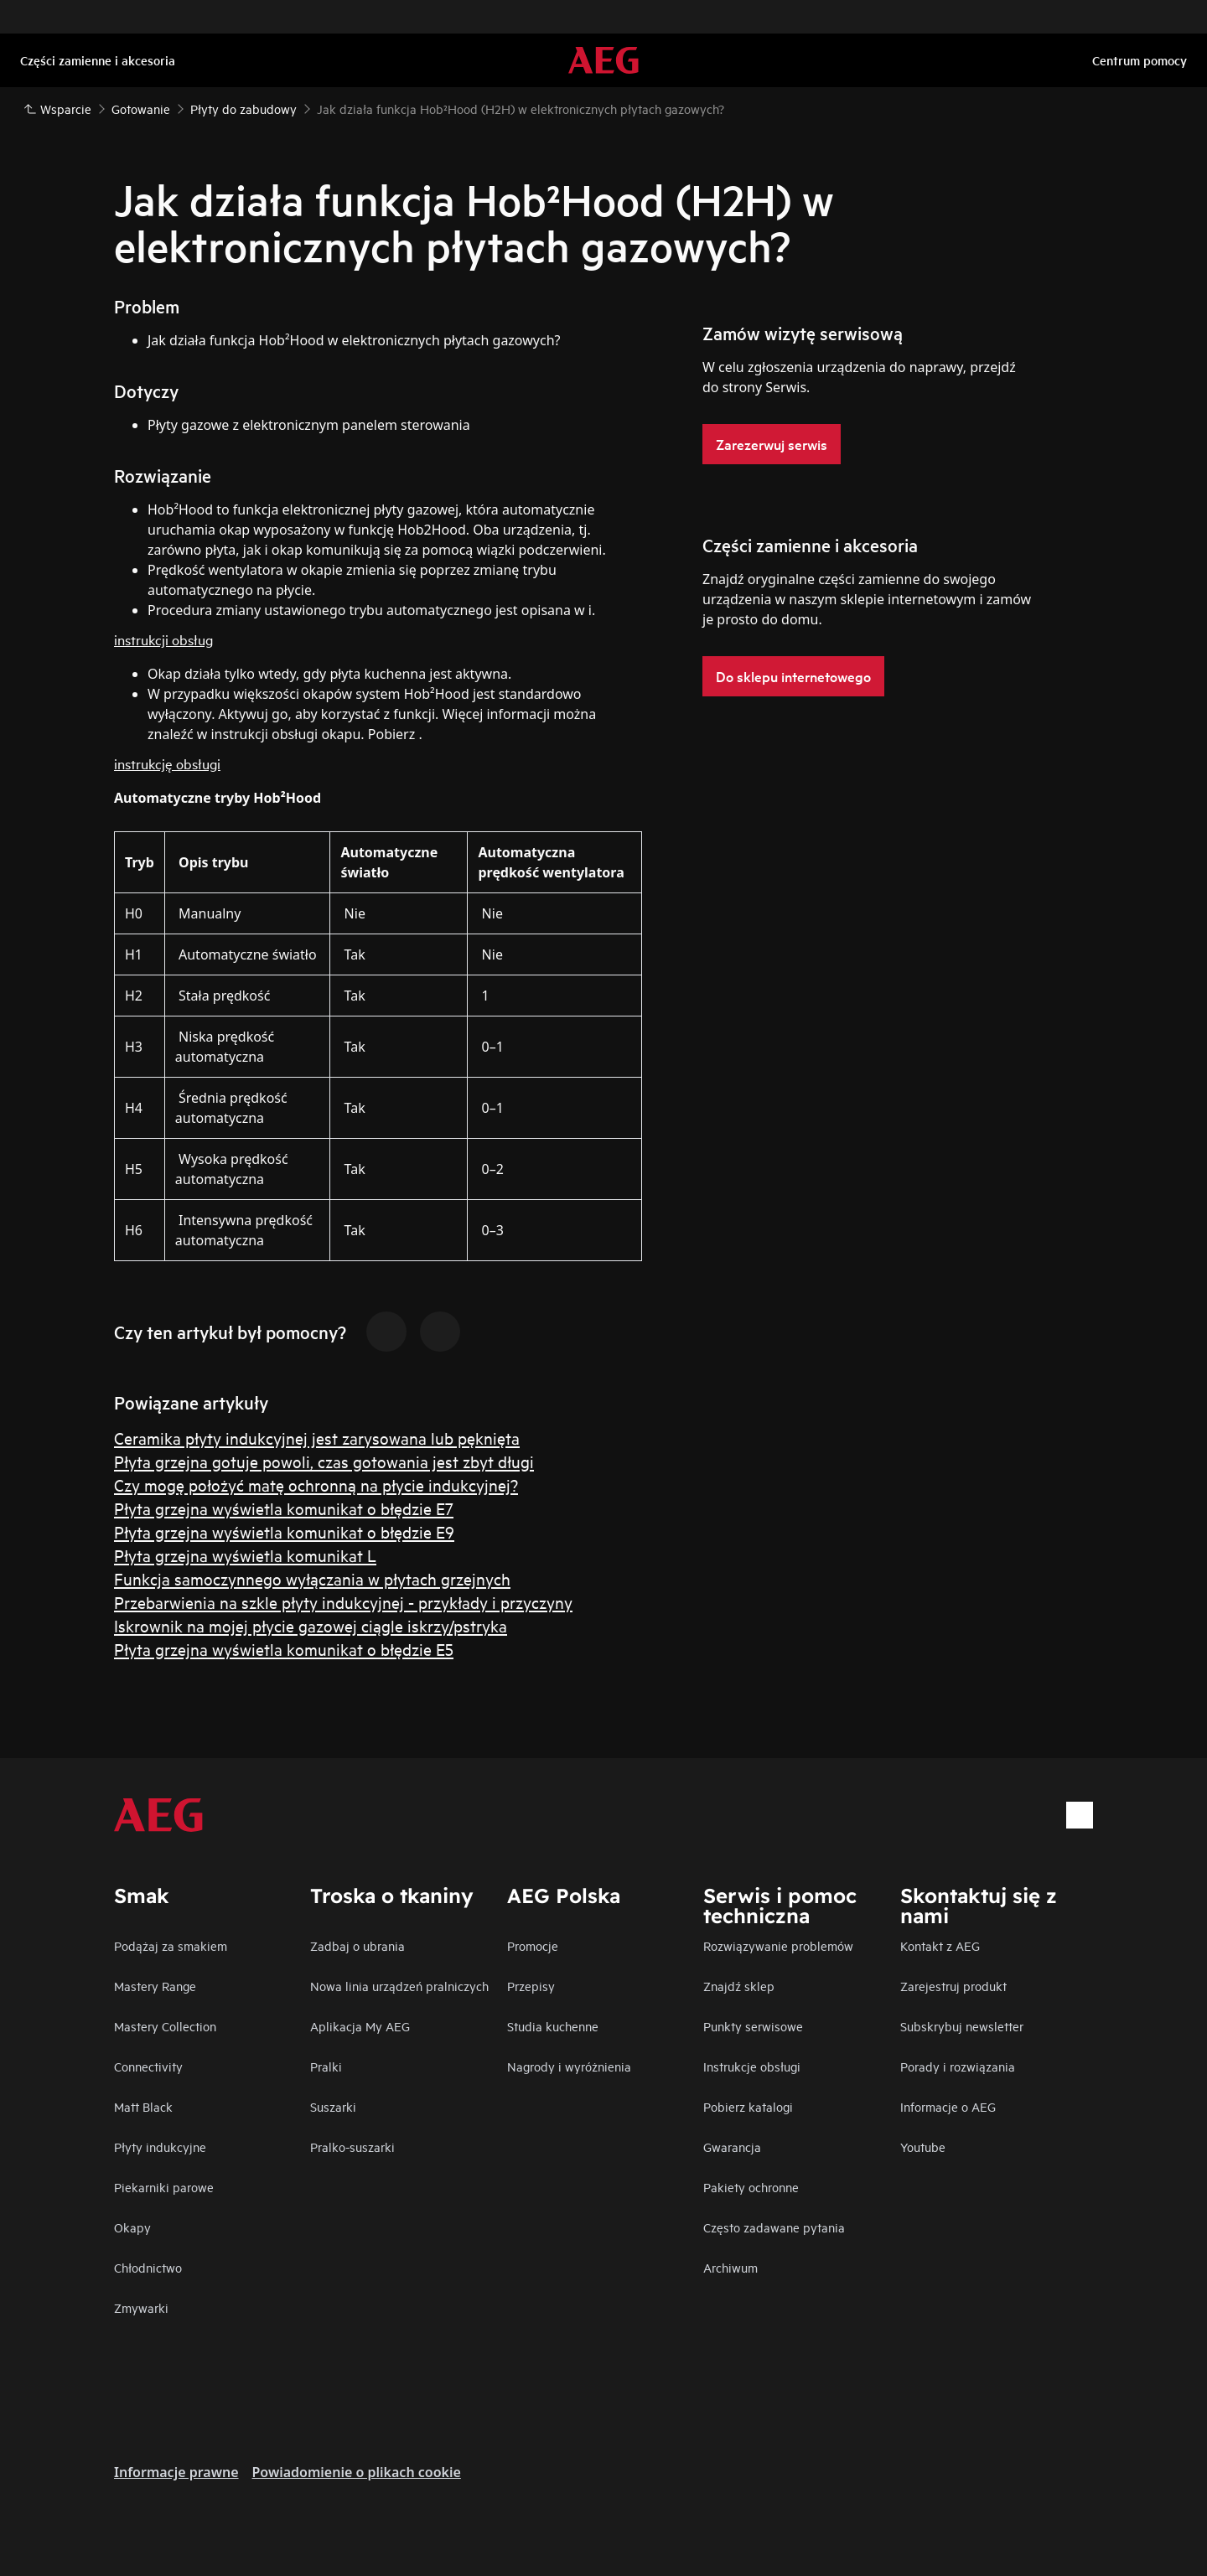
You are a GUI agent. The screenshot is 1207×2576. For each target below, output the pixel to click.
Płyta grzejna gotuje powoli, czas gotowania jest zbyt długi (324, 1461)
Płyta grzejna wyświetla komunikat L (245, 1554)
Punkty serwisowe (753, 2026)
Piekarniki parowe (164, 2187)
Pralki (326, 2066)
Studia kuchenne (552, 2026)
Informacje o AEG (948, 2106)
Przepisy (531, 1986)
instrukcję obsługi (167, 763)
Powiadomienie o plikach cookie (356, 2472)
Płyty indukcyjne (160, 2146)
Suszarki (333, 2106)
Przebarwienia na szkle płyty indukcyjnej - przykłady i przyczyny (343, 1601)
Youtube (922, 2146)
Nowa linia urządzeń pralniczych (399, 1986)
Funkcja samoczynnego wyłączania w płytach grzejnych (312, 1578)
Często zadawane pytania (774, 2227)
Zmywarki (141, 2307)
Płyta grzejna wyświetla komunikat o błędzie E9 (284, 1531)
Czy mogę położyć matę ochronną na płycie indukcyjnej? (316, 1484)
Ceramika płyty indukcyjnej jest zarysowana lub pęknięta (317, 1437)
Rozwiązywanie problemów (778, 1945)
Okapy (132, 2227)
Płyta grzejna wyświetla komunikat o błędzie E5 (283, 1648)
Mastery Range (155, 1986)
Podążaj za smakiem (170, 1945)
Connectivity (148, 2066)
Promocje (532, 1945)
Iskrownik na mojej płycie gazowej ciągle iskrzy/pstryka (310, 1625)
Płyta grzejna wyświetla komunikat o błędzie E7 (283, 1507)
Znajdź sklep (738, 1986)
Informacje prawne (176, 2472)
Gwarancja (732, 2146)
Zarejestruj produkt (953, 1986)
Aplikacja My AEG (360, 2026)
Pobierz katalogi (748, 2106)
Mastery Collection (165, 2026)
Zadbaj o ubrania (357, 1945)
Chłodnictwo (148, 2267)
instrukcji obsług (163, 639)
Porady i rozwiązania (957, 2066)
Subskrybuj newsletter (961, 2026)
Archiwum (730, 2267)
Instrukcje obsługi (751, 2066)
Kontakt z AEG (940, 1945)
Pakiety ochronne (751, 2187)
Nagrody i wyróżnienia (569, 2066)
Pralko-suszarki (352, 2146)
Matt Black (143, 2106)
